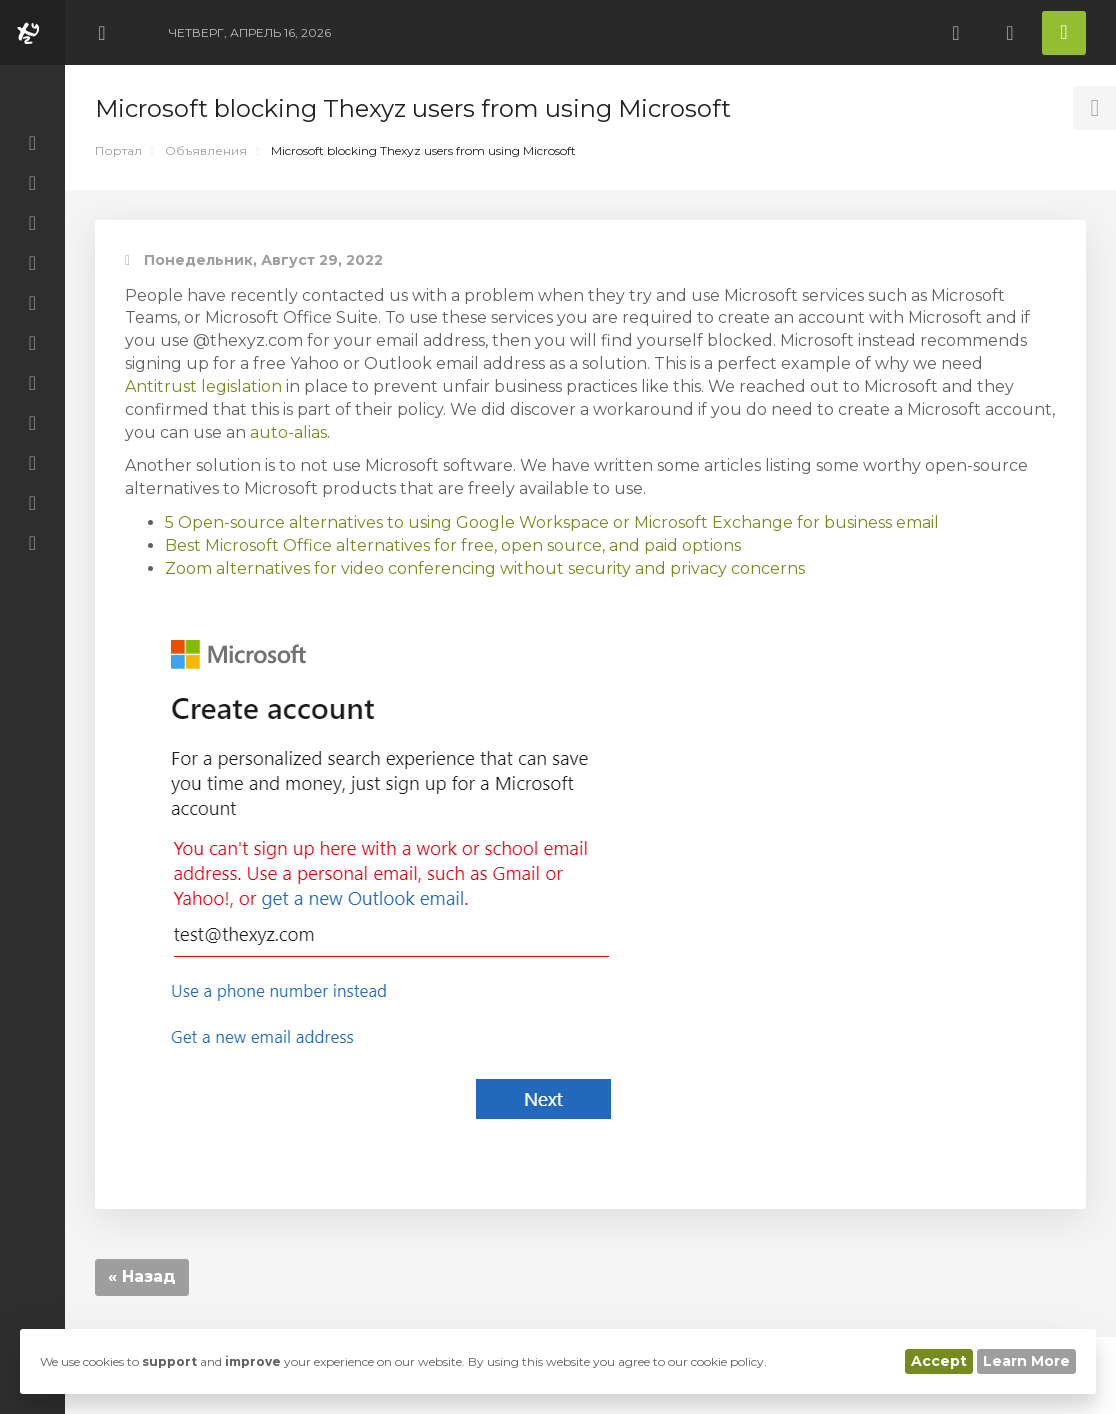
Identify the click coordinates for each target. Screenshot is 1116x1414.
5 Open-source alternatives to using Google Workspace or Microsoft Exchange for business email (552, 522)
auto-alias (288, 432)
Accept (939, 1361)
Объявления (206, 150)
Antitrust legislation (203, 386)
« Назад (142, 1276)
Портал (118, 150)
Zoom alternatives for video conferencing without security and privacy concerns (485, 568)
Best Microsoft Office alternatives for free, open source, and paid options (453, 545)
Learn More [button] (1026, 1361)
